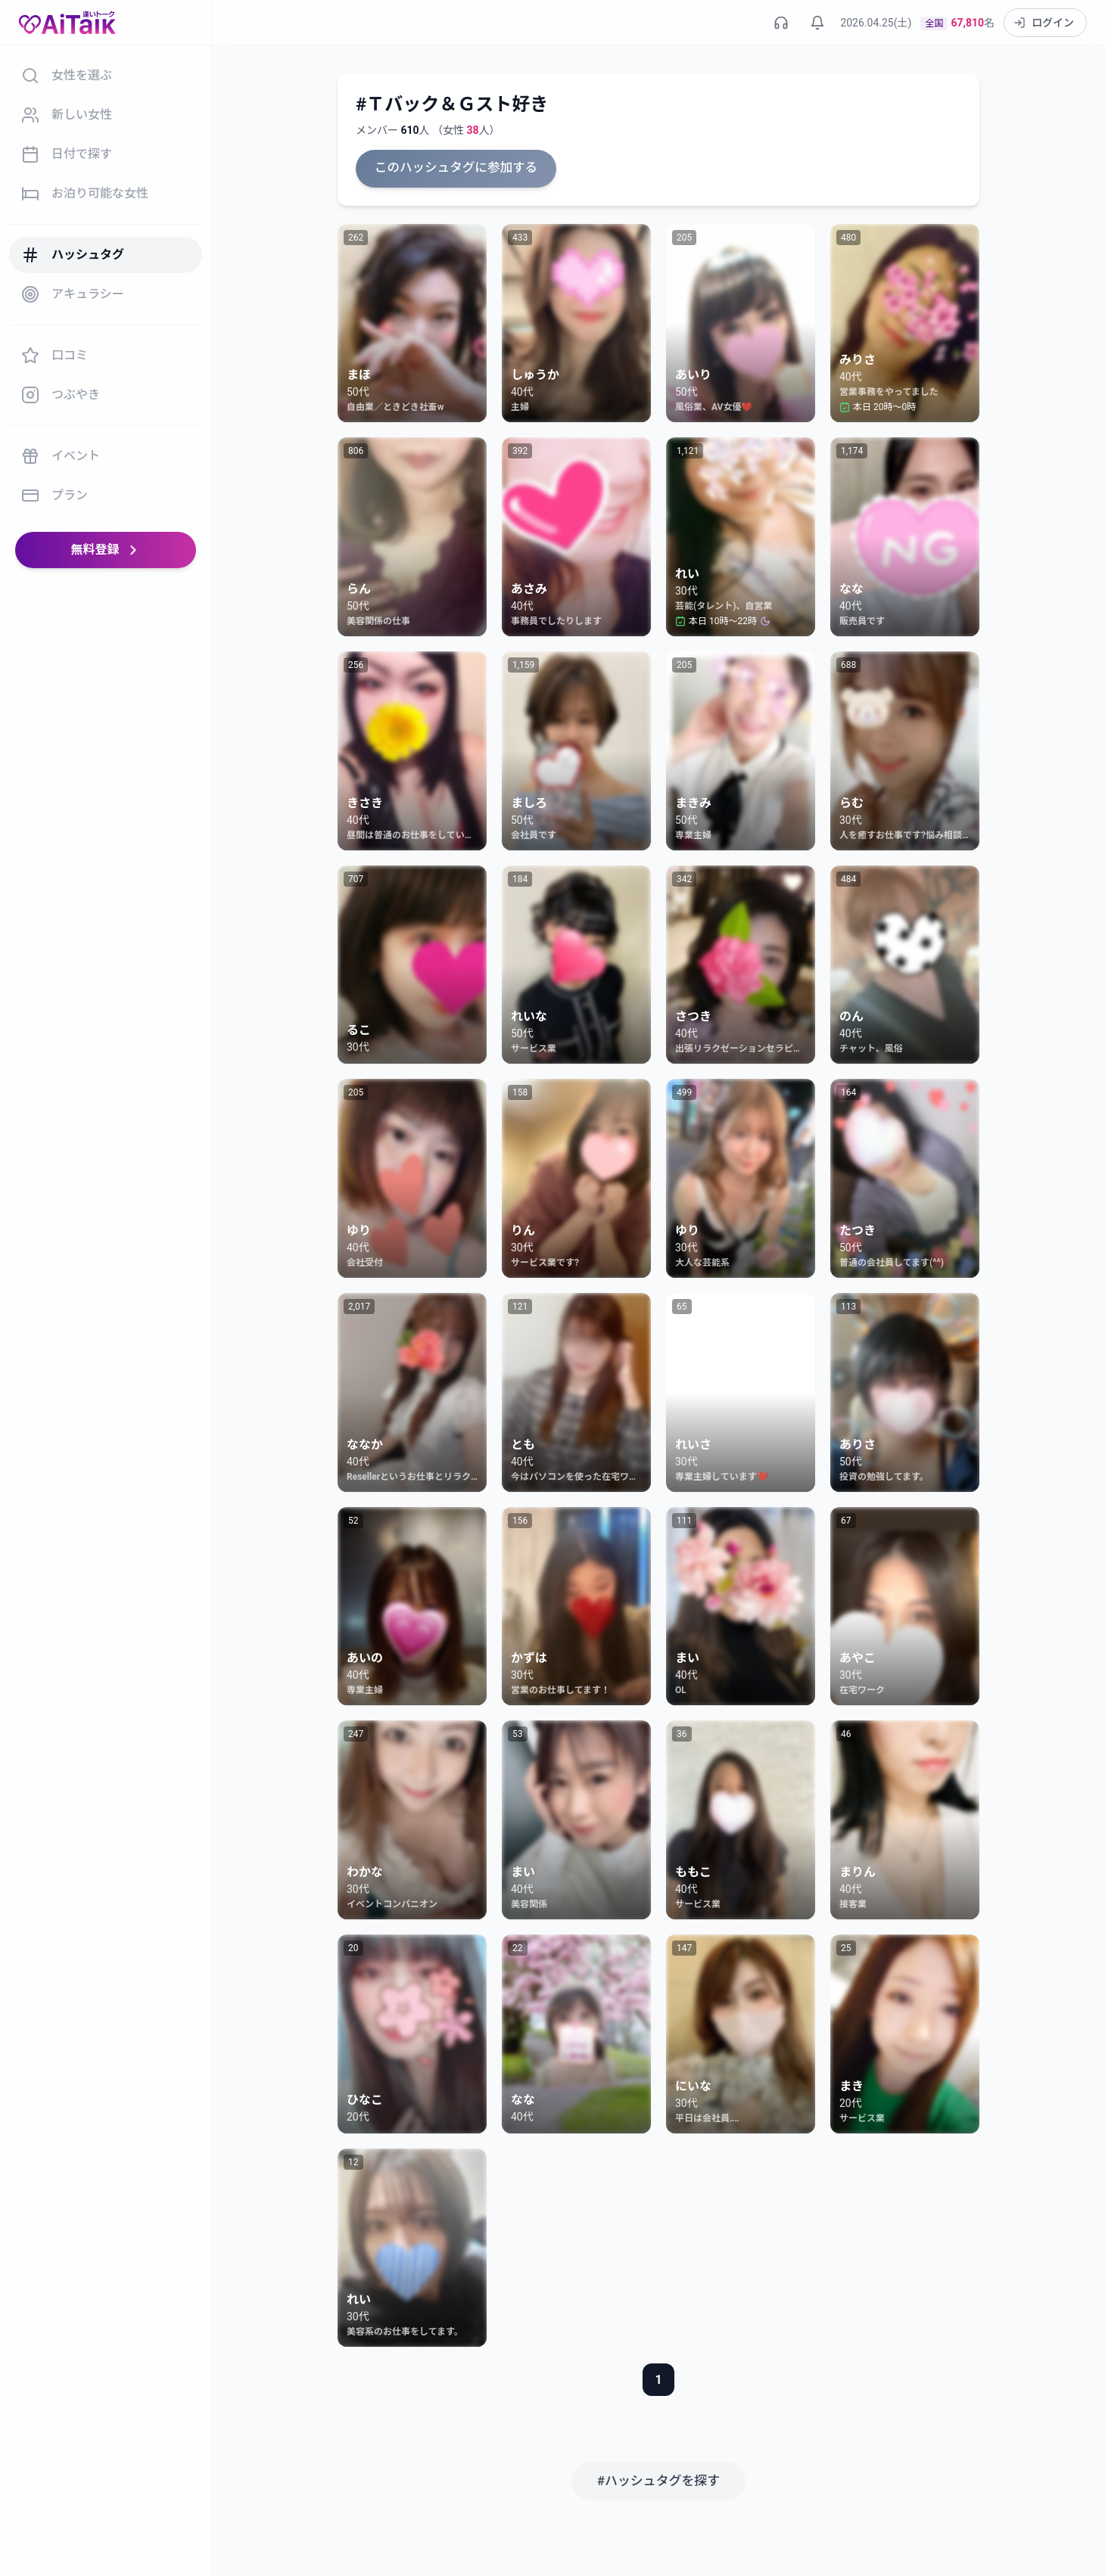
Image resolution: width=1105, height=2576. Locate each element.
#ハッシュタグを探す (658, 2479)
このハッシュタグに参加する (452, 167)
